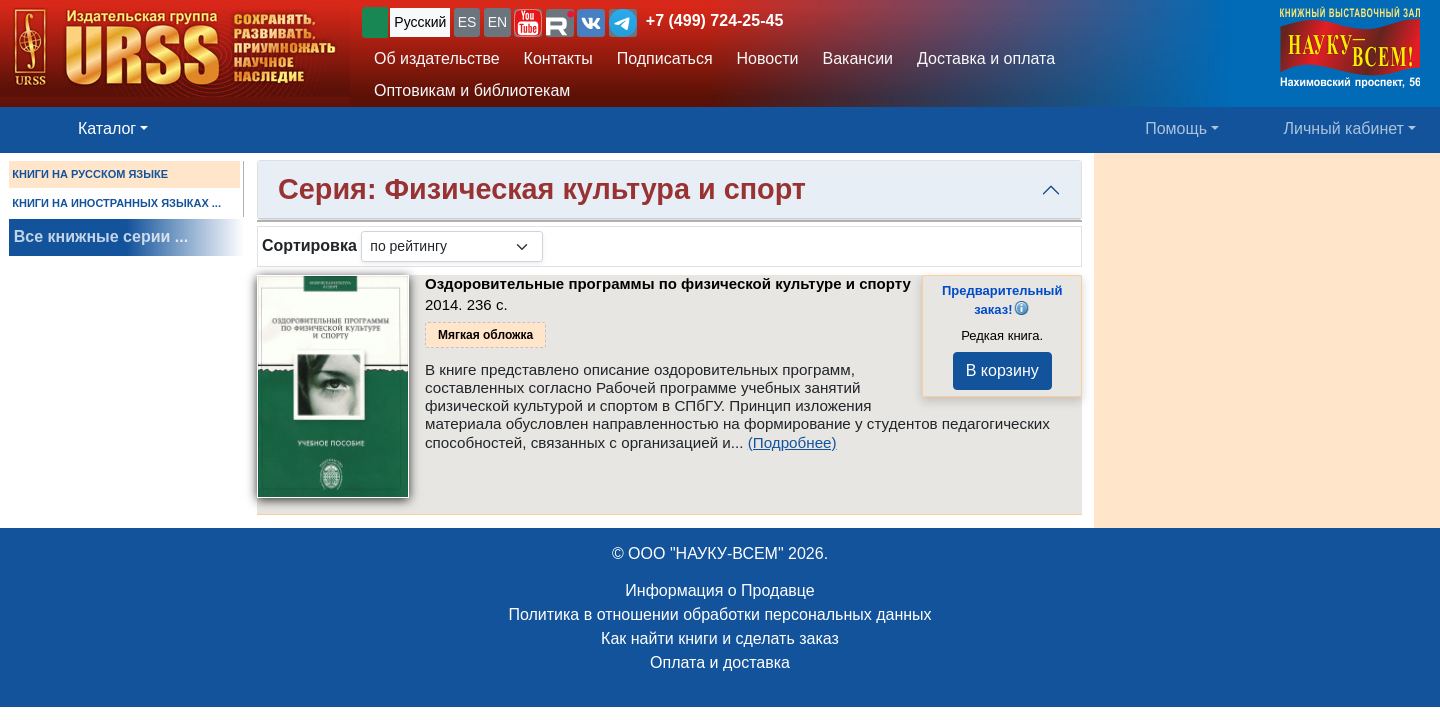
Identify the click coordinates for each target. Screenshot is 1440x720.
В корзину (1002, 370)
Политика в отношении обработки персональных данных (719, 614)
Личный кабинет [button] (1344, 128)
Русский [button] (420, 22)
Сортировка (309, 245)
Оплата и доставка (720, 662)
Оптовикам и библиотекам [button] (472, 90)
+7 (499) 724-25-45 (714, 20)
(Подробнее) (792, 442)
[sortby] (452, 246)
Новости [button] (768, 58)
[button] (528, 23)
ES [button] (467, 22)
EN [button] (497, 22)
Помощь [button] (1176, 128)
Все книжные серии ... (101, 236)
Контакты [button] (558, 58)
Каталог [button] (107, 128)
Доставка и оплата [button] (986, 58)
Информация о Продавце (719, 590)
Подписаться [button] (665, 58)
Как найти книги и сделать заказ (720, 638)
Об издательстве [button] (437, 58)
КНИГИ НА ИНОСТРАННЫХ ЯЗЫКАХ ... (116, 203)
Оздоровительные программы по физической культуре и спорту (668, 283)
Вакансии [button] (858, 58)
